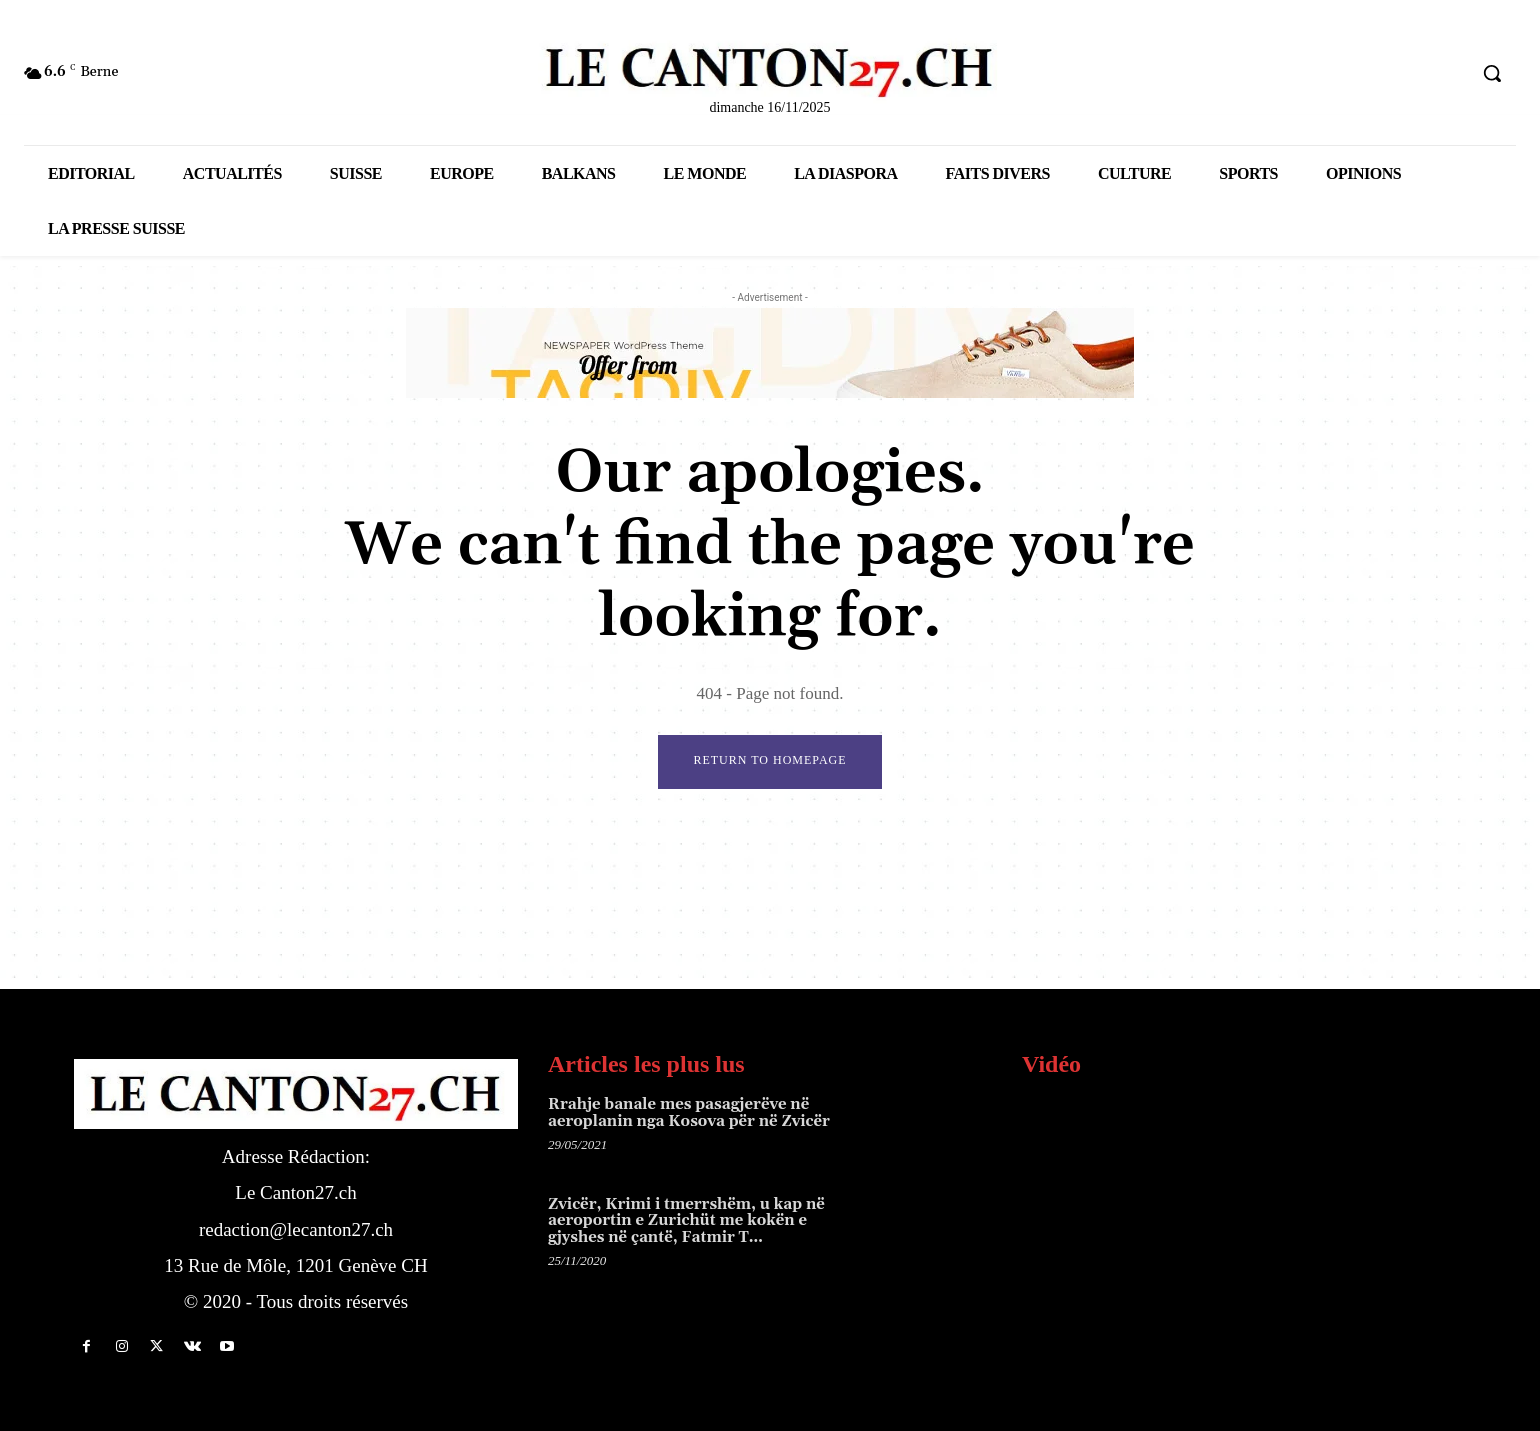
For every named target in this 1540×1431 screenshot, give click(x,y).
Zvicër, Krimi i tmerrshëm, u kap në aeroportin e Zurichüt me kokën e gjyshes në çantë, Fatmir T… (686, 1221)
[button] (1492, 73)
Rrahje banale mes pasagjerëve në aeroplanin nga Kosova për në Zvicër (689, 1114)
